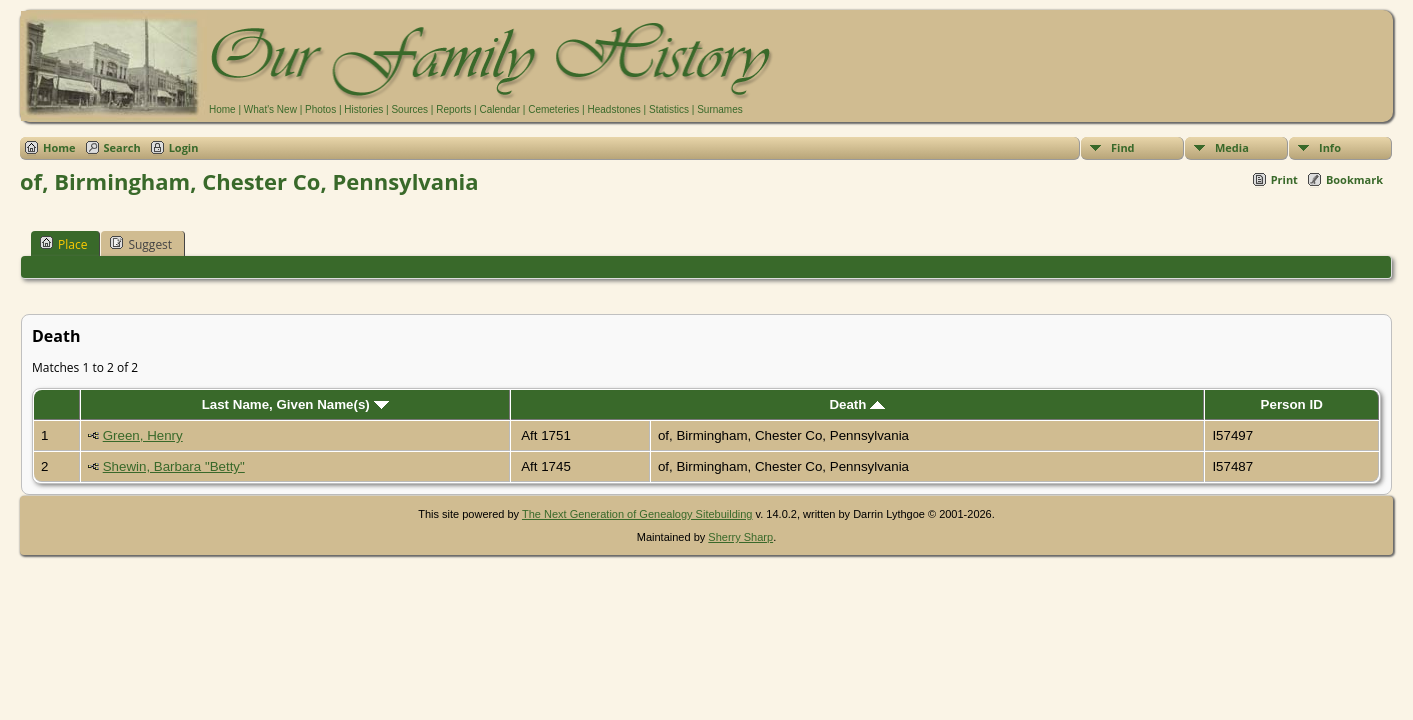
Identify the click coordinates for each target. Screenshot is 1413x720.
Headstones (613, 109)
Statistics (669, 109)
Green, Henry (143, 435)
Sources (409, 109)
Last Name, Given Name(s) (295, 404)
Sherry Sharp (740, 537)
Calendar (499, 109)
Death (857, 404)
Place (63, 244)
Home (222, 109)
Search (122, 147)
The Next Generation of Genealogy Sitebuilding (637, 514)
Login (184, 147)
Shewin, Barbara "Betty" (174, 466)
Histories (363, 109)
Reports (453, 109)
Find (1123, 147)
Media (1232, 147)
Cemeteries (553, 109)
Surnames (720, 109)
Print (1284, 179)
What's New (270, 109)
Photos (320, 109)
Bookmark (1354, 179)
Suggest (141, 244)
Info (1330, 147)
